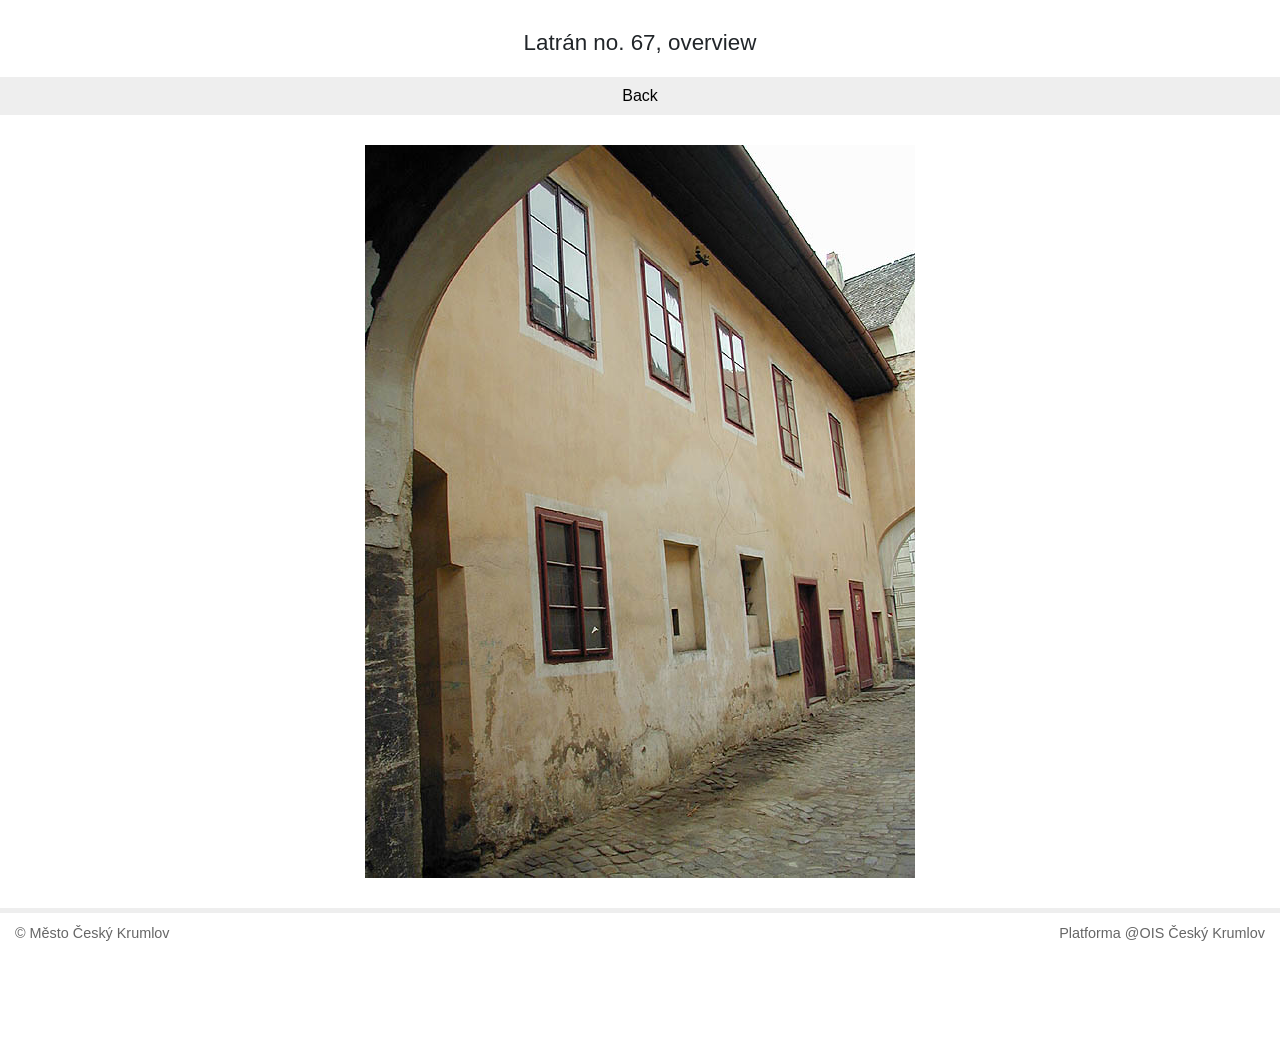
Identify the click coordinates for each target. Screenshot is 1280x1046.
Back (640, 95)
